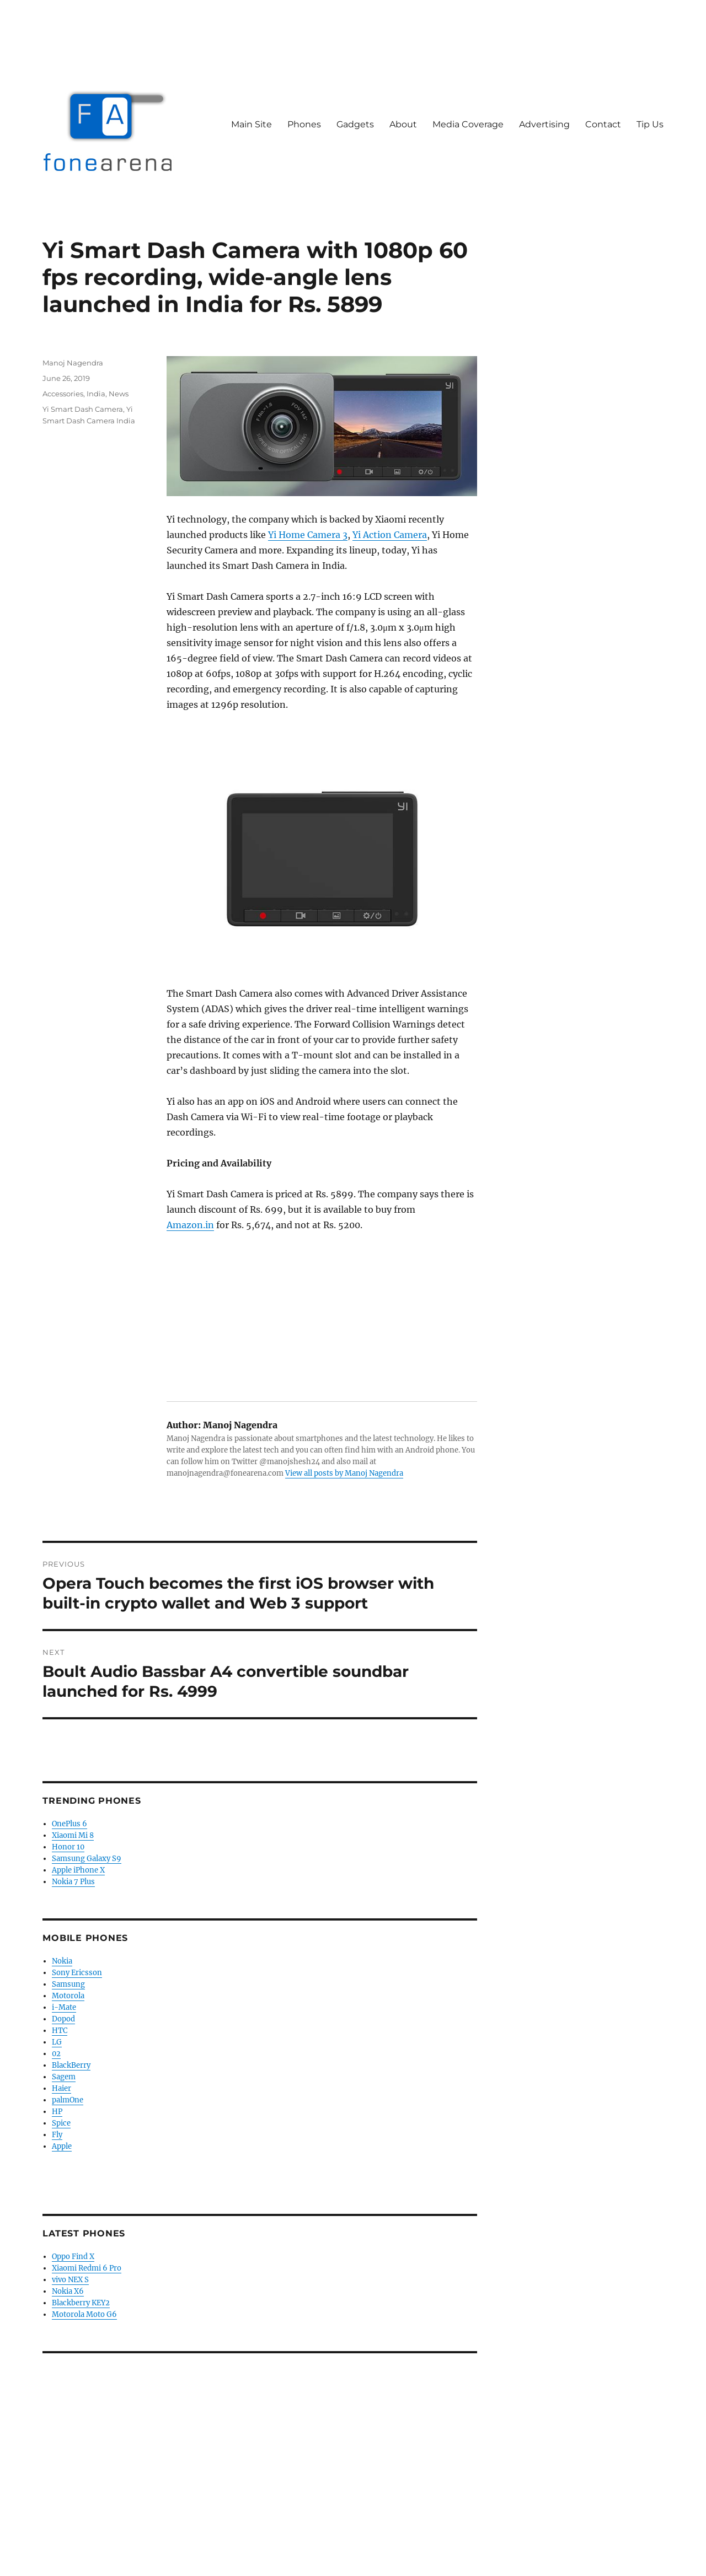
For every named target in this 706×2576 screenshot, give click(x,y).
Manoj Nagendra (72, 362)
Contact (603, 124)
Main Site (251, 124)
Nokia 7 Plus (73, 1881)
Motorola (68, 1995)
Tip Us (650, 124)
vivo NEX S (70, 2279)
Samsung (68, 1984)
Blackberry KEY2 (81, 2303)
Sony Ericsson (77, 1972)
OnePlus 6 (69, 1824)
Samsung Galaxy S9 (86, 1858)
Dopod (63, 2019)
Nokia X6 (68, 2291)
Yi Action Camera (389, 534)
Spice (61, 2123)
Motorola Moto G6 (84, 2314)
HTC (59, 2030)
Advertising (544, 124)
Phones (304, 124)
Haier (61, 2088)
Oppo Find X (73, 2256)
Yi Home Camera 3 (307, 534)
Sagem (64, 2077)
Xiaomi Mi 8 (73, 1835)
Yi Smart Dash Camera (82, 409)
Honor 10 (68, 1847)
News (119, 393)
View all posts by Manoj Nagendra (344, 1473)
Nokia (62, 1961)
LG (57, 2042)
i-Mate (64, 2007)
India (96, 393)
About (403, 124)
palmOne (67, 2100)
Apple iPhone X (78, 1870)
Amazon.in (190, 1224)
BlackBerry (71, 2065)
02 (56, 2053)
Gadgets (355, 124)
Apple (62, 2146)
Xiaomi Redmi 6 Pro (86, 2268)
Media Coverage (468, 124)
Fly (57, 2134)
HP (57, 2111)
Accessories (62, 393)
